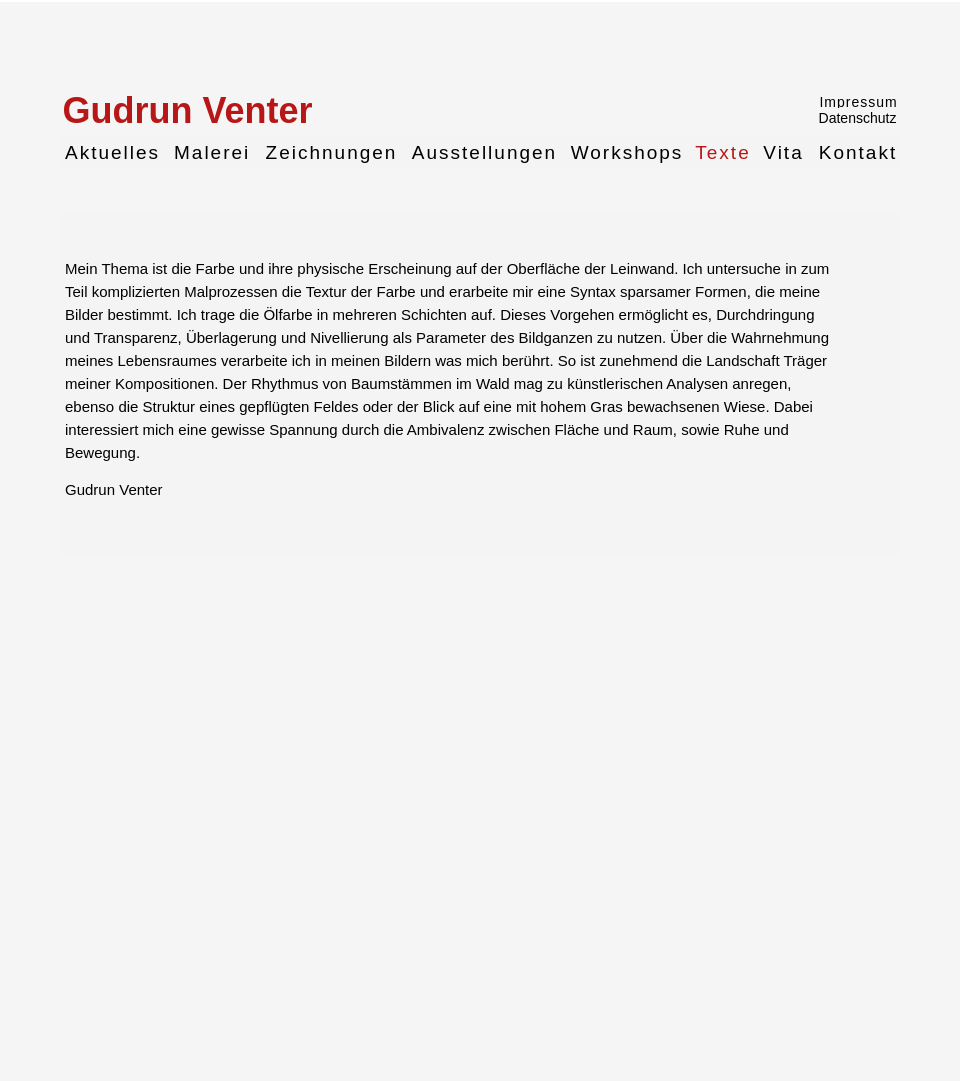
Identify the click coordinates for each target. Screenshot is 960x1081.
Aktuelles (112, 152)
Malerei (212, 152)
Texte (722, 152)
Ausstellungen (484, 152)
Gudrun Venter (187, 109)
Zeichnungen (332, 152)
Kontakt (858, 152)
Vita (783, 152)
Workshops (627, 152)
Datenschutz (858, 118)
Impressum (858, 101)
